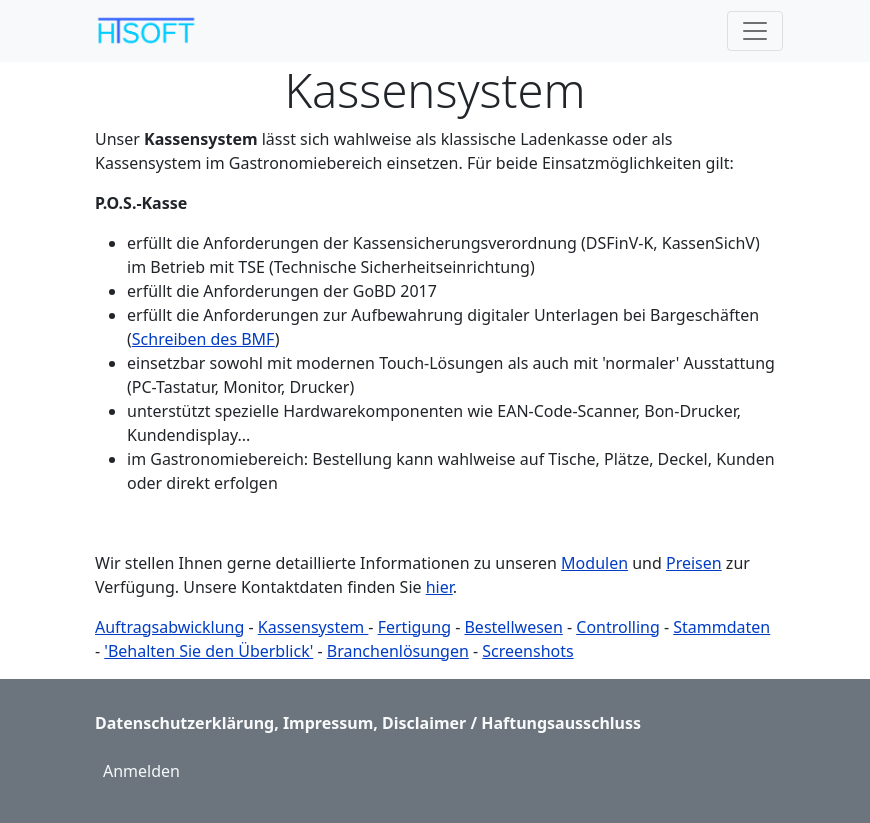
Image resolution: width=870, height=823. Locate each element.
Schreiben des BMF (203, 339)
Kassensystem (313, 627)
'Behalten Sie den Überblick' (208, 651)
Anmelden (141, 771)
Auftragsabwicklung (169, 627)
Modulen (594, 563)
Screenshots (527, 651)
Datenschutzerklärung (184, 723)
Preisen (694, 563)
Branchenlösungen (398, 651)
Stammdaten (721, 627)
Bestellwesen (513, 627)
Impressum (328, 723)
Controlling (618, 627)
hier (439, 587)
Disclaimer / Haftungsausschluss (511, 723)
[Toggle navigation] (755, 31)
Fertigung (414, 627)
